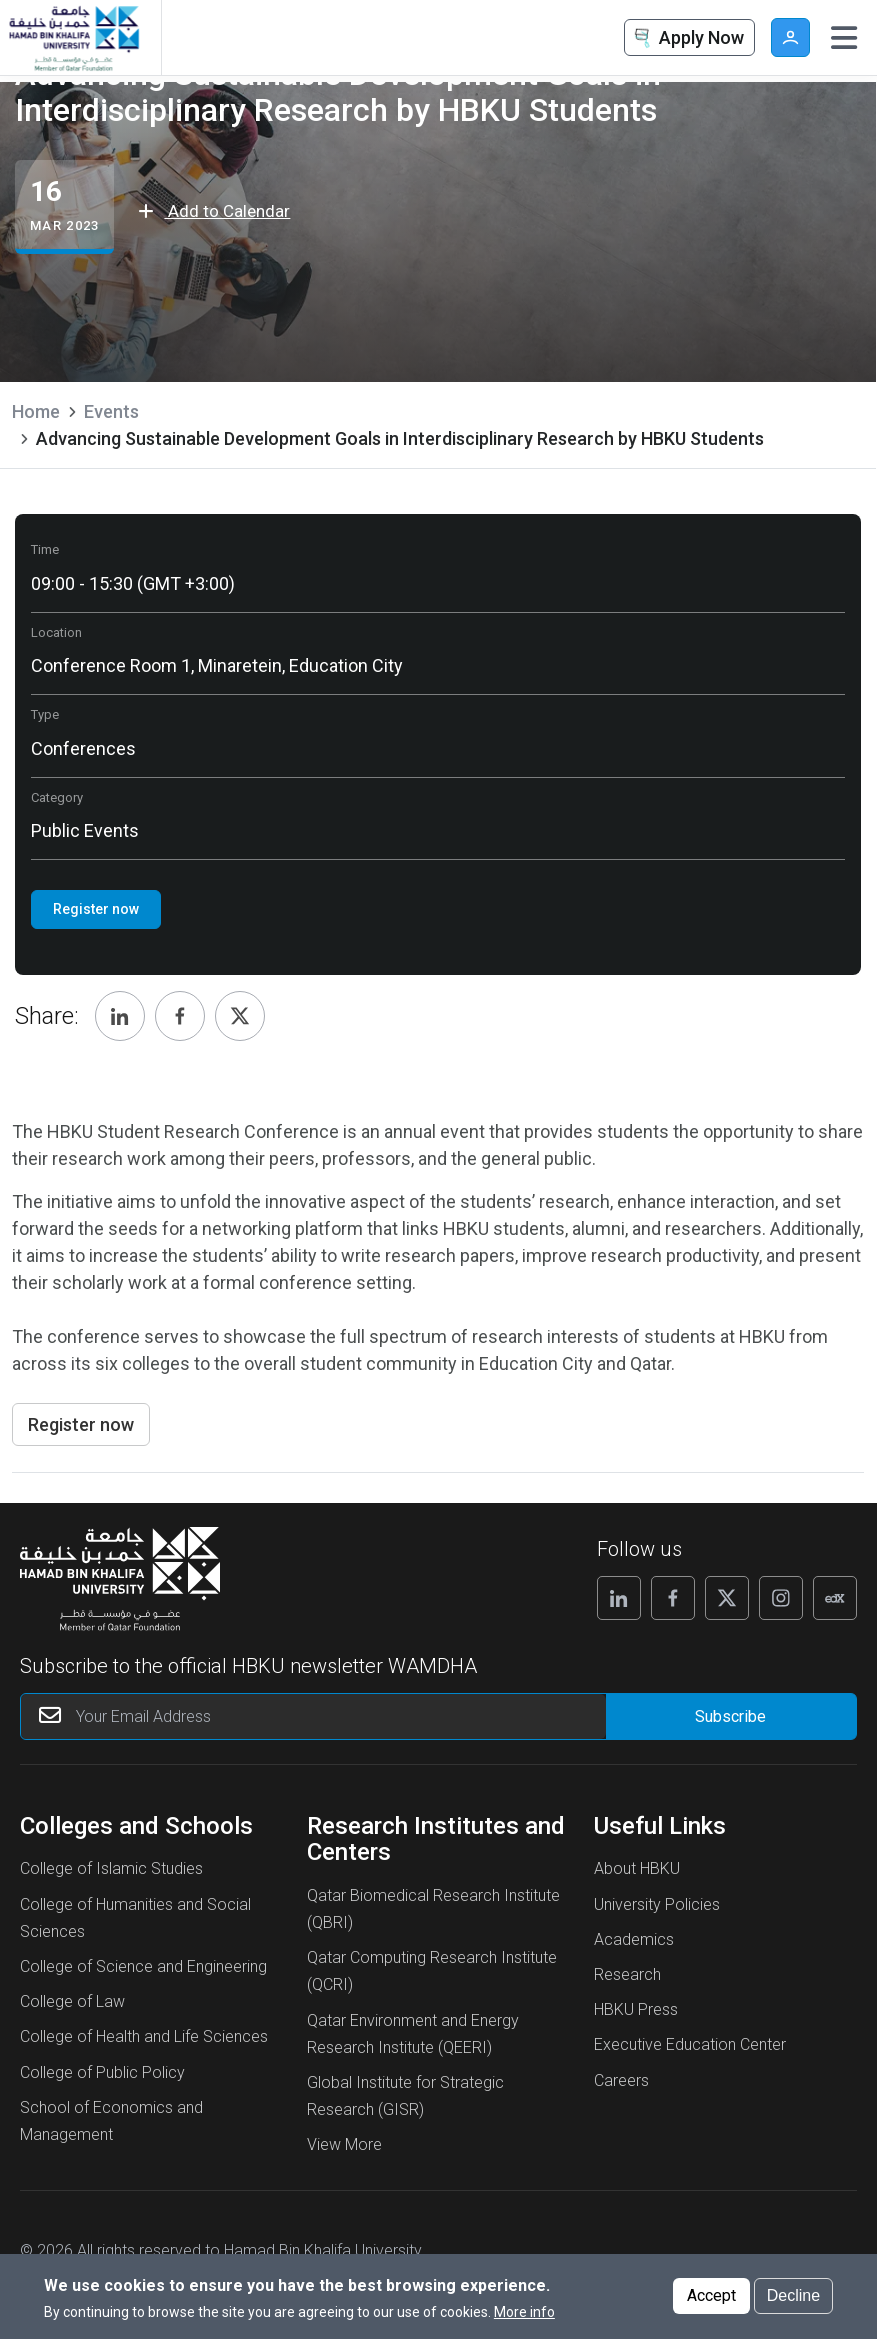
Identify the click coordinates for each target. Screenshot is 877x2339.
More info (524, 2312)
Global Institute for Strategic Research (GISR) (405, 2096)
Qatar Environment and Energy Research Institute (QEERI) (413, 2034)
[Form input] (731, 1716)
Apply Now (687, 38)
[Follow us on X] (727, 1598)
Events (111, 411)
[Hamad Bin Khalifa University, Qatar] (73, 37)
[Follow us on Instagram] (781, 1598)
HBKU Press (636, 2009)
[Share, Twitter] (240, 1016)
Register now (81, 1424)
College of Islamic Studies (111, 1868)
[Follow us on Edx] (835, 1598)
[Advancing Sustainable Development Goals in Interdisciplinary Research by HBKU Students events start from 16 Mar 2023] (64, 207)
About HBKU (637, 1868)
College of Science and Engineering (143, 1966)
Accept (711, 2295)
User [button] (790, 37)
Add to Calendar (214, 211)
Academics (634, 1939)
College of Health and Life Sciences (144, 2036)
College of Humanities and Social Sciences (135, 1918)
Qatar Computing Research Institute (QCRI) (432, 1971)
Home (36, 411)
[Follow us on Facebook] (673, 1598)
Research (627, 1974)
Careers (621, 2080)
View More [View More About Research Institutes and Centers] (344, 2144)
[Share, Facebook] (180, 1016)
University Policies (657, 1904)
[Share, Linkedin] (120, 1016)
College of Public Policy (102, 2072)
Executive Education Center (690, 2044)
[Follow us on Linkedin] (619, 1598)
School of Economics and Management (111, 2121)
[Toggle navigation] (844, 38)
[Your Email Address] (313, 1716)
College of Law (72, 2001)
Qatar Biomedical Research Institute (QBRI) (433, 1909)
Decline (793, 2295)
